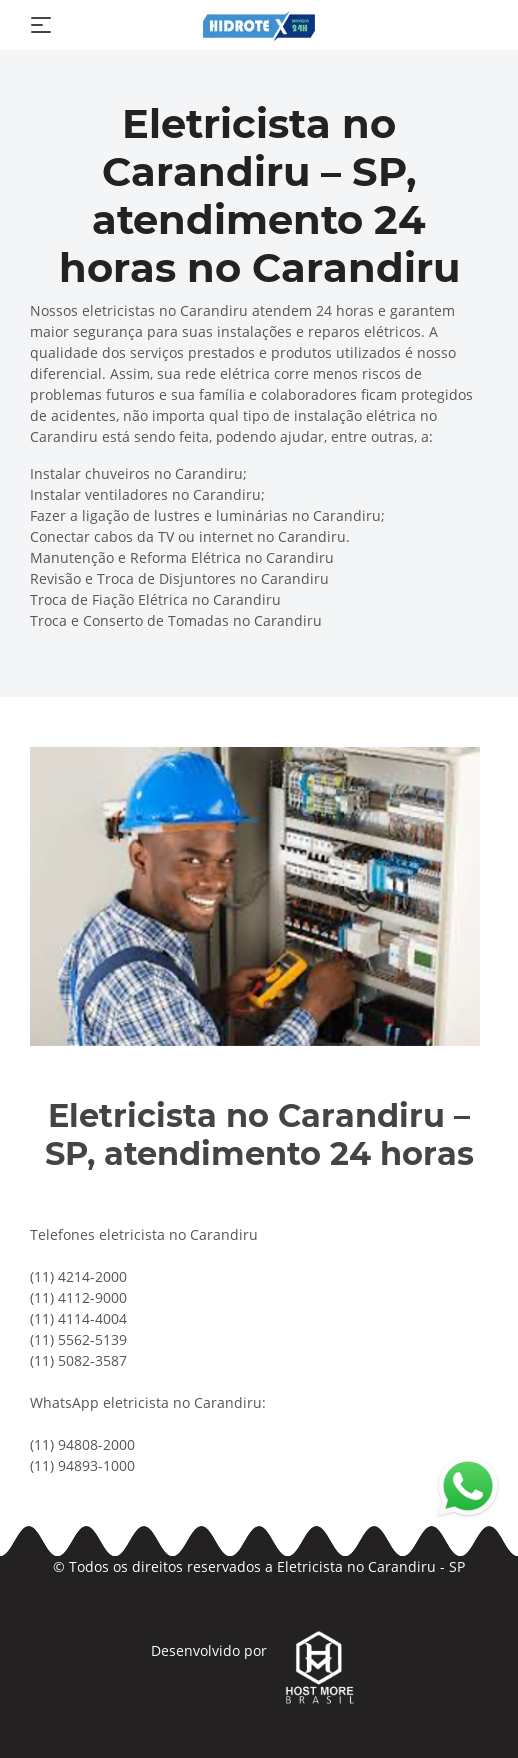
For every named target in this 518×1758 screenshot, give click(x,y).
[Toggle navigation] (41, 25)
